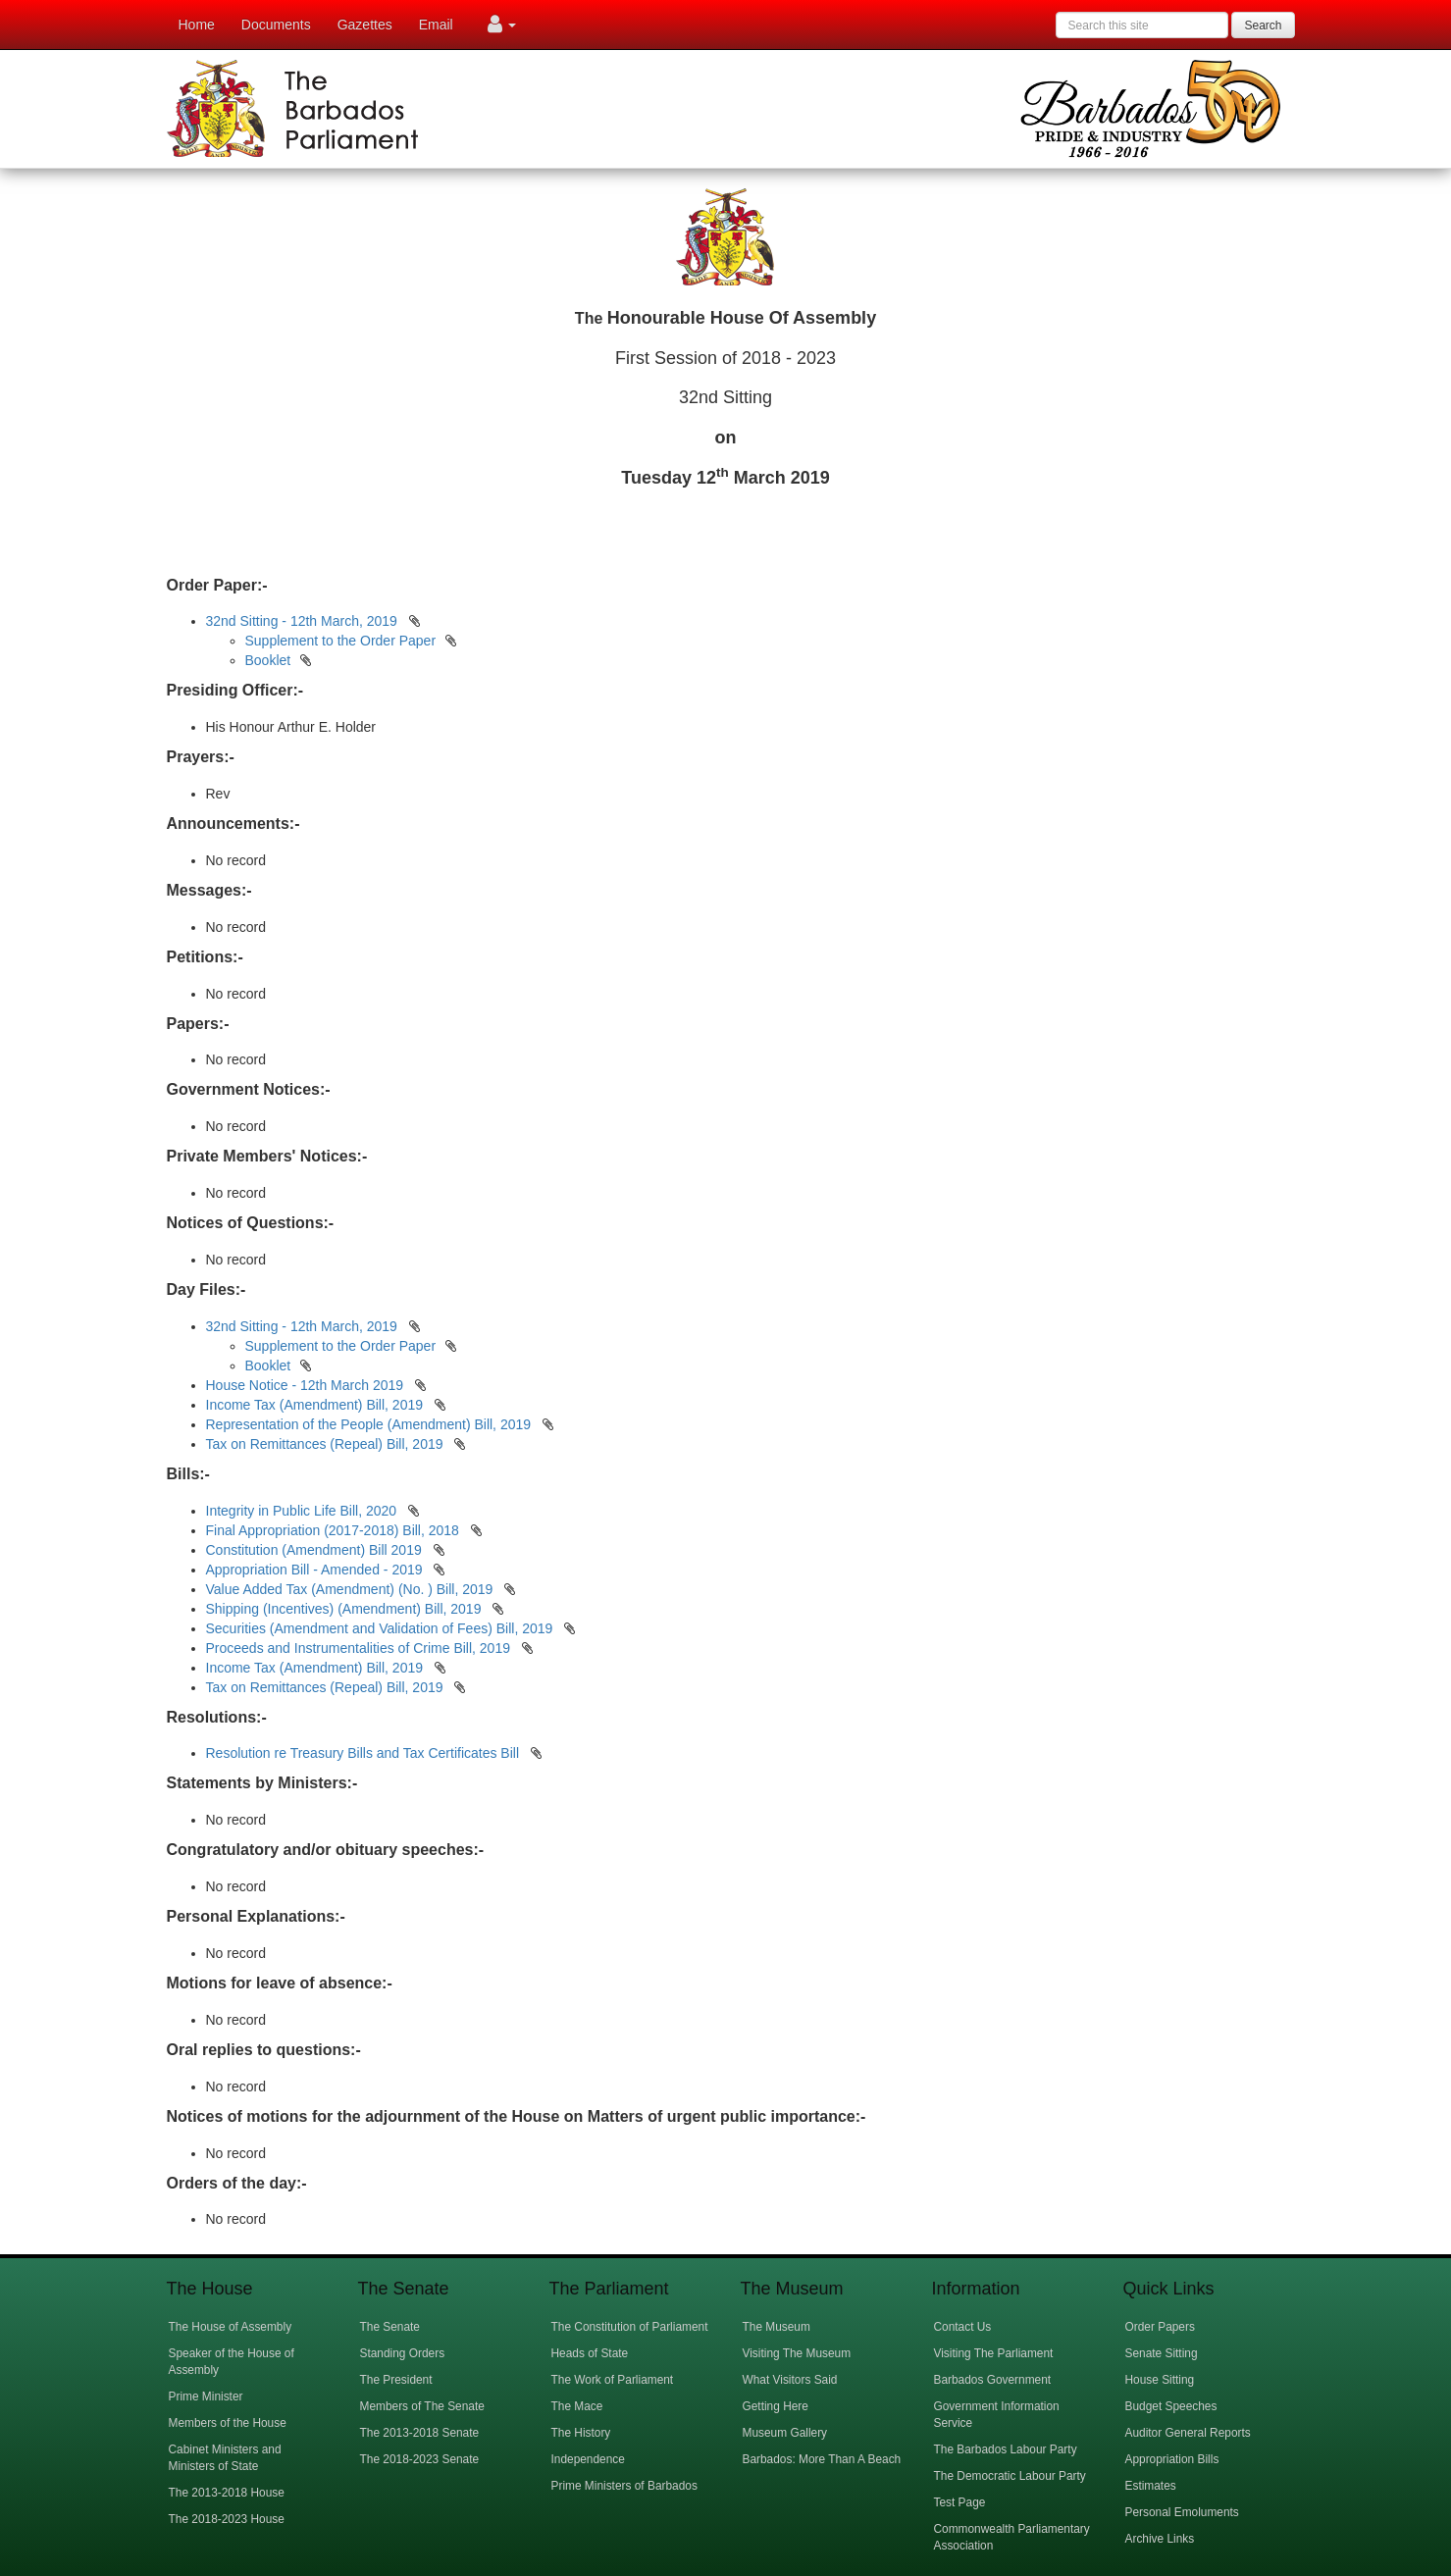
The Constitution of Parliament (629, 2327)
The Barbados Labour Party (1005, 2449)
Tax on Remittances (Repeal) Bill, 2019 (324, 1444)
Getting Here (775, 2406)
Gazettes (364, 24)
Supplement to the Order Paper (341, 640)
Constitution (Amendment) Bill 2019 (316, 1550)
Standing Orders (402, 2353)
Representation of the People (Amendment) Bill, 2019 (369, 1424)
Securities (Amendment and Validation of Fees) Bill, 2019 (381, 1628)
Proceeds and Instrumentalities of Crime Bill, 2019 (360, 1648)
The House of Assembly (230, 2327)
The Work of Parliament (612, 2380)
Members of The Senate (422, 2406)
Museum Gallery (785, 2433)
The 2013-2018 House (227, 2492)
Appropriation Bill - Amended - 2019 (316, 1569)
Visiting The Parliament (994, 2353)
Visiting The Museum (797, 2353)
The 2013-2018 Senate (420, 2433)
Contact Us (963, 2327)
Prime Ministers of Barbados (624, 2486)
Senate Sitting (1161, 2353)
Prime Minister (206, 2396)
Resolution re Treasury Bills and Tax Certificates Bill (364, 1753)
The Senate (390, 2327)
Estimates (1150, 2486)
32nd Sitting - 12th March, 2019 (301, 621)
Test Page (960, 2502)
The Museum (776, 2327)
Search (1262, 25)
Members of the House (227, 2423)
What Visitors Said (790, 2380)
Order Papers (1160, 2327)
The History (581, 2433)
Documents (276, 24)
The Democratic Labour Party (1010, 2476)
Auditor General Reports (1188, 2433)
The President (396, 2380)
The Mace (577, 2406)
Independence (588, 2459)
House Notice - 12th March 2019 (305, 1385)
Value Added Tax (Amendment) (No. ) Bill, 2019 (351, 1589)
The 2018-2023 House (227, 2519)
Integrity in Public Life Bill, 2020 (303, 1511)
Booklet (268, 660)
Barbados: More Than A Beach (822, 2459)
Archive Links (1160, 2539)
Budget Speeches (1171, 2406)
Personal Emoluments (1182, 2512)
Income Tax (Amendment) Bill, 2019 (315, 1405)
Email (436, 24)
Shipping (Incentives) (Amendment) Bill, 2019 (346, 1609)
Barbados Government (993, 2380)
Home (197, 24)
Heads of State (590, 2353)
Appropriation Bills (1172, 2459)
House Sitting (1160, 2380)
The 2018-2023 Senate (420, 2459)
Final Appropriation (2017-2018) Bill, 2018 (334, 1530)
